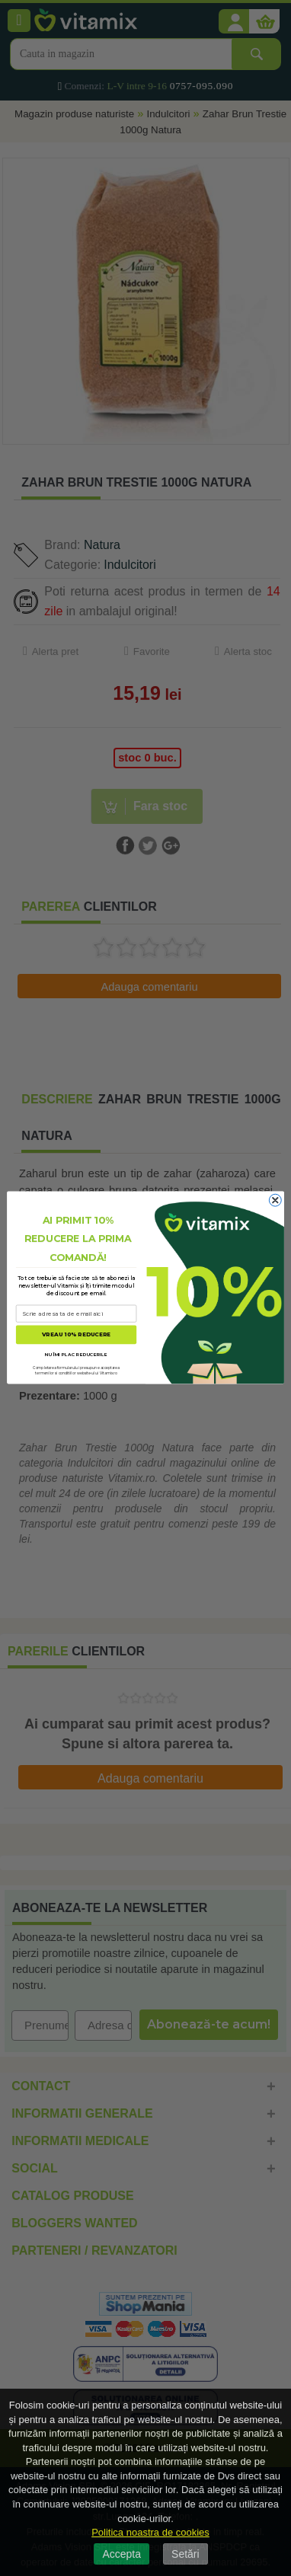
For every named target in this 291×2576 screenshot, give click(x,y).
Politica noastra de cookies (150, 2532)
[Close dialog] (275, 1201)
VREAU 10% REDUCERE (76, 1335)
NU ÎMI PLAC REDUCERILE (76, 1354)
